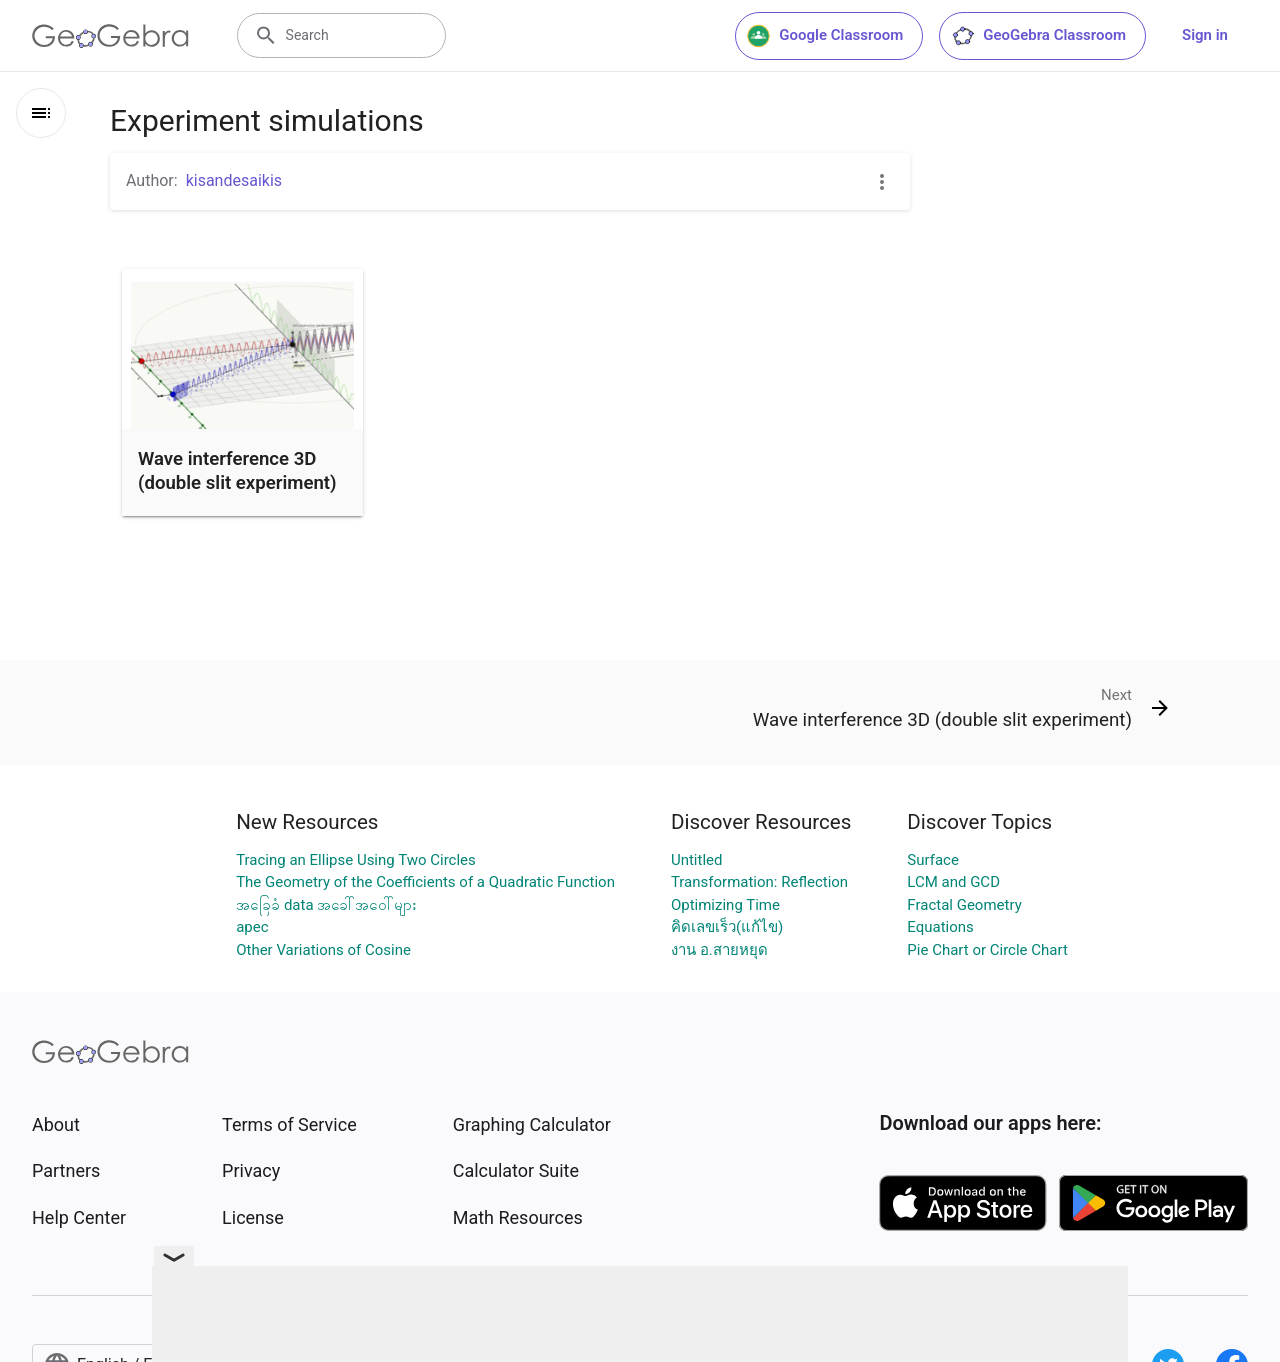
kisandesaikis (234, 180)
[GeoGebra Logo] (110, 36)
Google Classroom (825, 36)
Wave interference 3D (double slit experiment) (237, 471)
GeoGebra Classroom (1038, 36)
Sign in (1205, 35)
